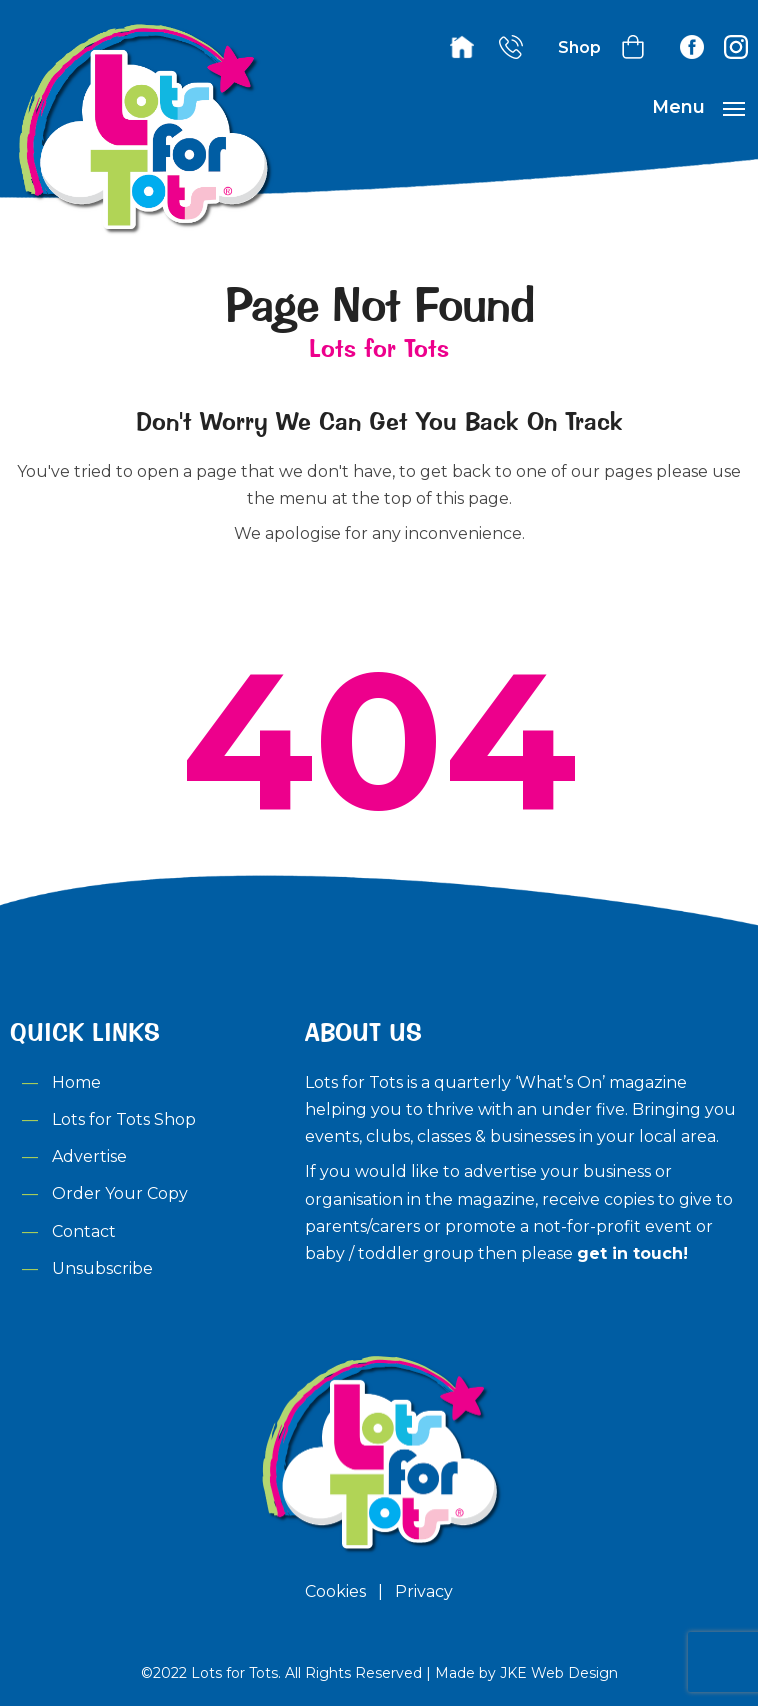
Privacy (424, 1591)
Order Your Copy (120, 1193)
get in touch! (632, 1253)
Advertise (89, 1156)
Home (76, 1082)
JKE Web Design (559, 1673)
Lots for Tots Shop (124, 1119)
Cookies (335, 1591)
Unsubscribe (102, 1268)
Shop (579, 47)
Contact (84, 1231)
